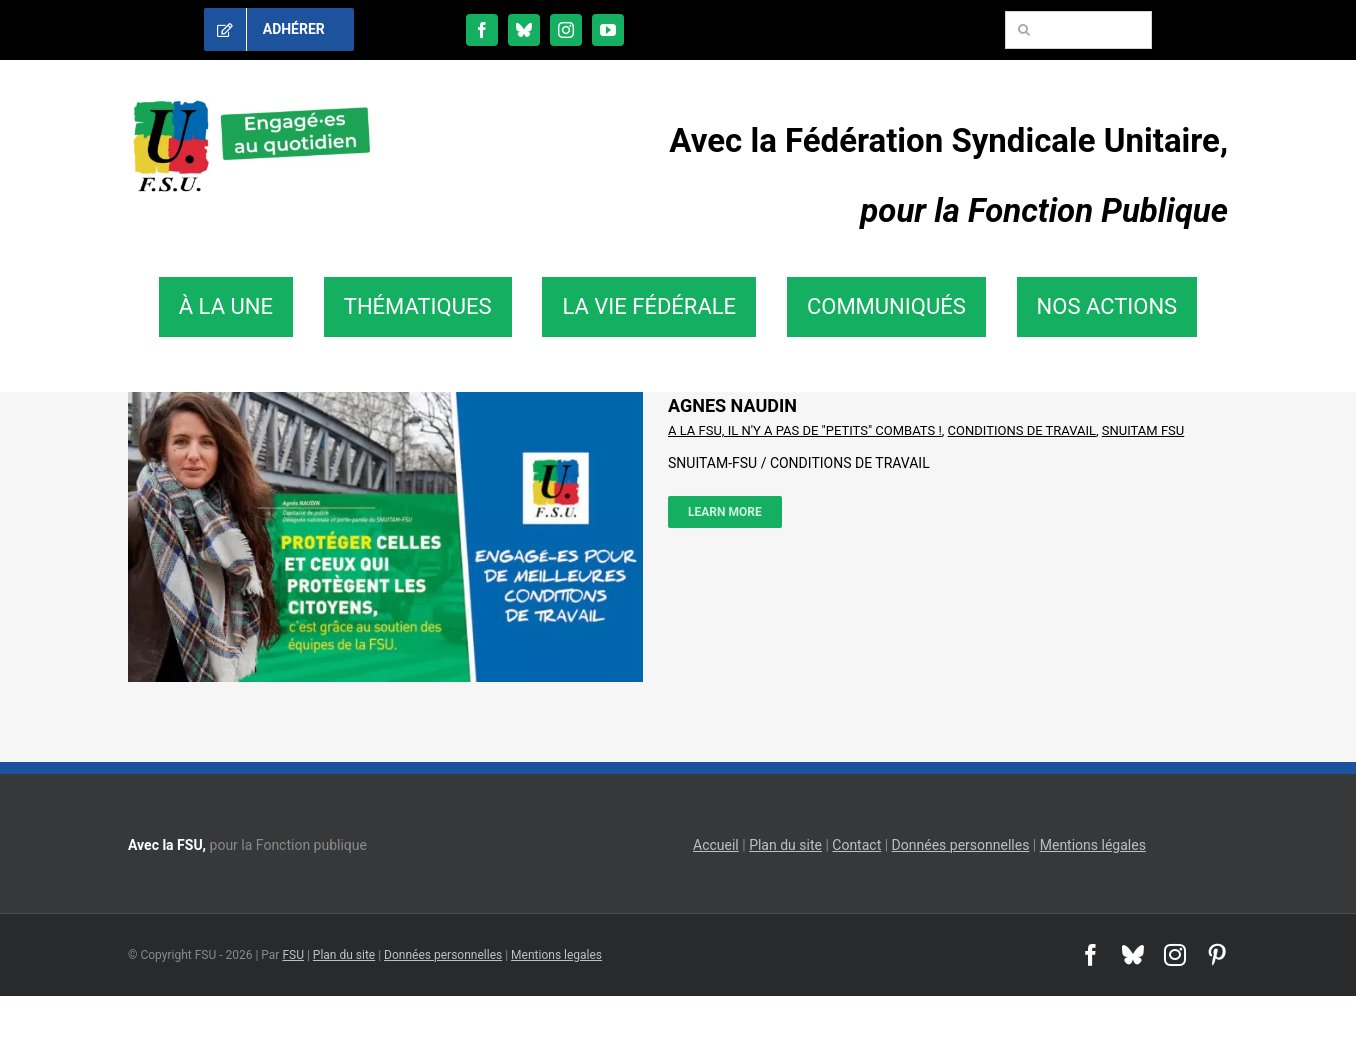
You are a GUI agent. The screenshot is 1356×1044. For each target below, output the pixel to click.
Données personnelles (961, 845)
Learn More (725, 512)
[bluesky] (524, 30)
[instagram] (566, 30)
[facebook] (482, 30)
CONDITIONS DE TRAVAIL (1022, 430)
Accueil (716, 845)
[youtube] (608, 30)
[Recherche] (1024, 30)
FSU (293, 955)
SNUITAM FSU (1143, 430)
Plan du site (785, 845)
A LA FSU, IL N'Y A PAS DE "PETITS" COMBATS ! (805, 430)
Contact (856, 845)
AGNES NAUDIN (732, 405)
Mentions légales (1093, 845)
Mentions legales (556, 955)
